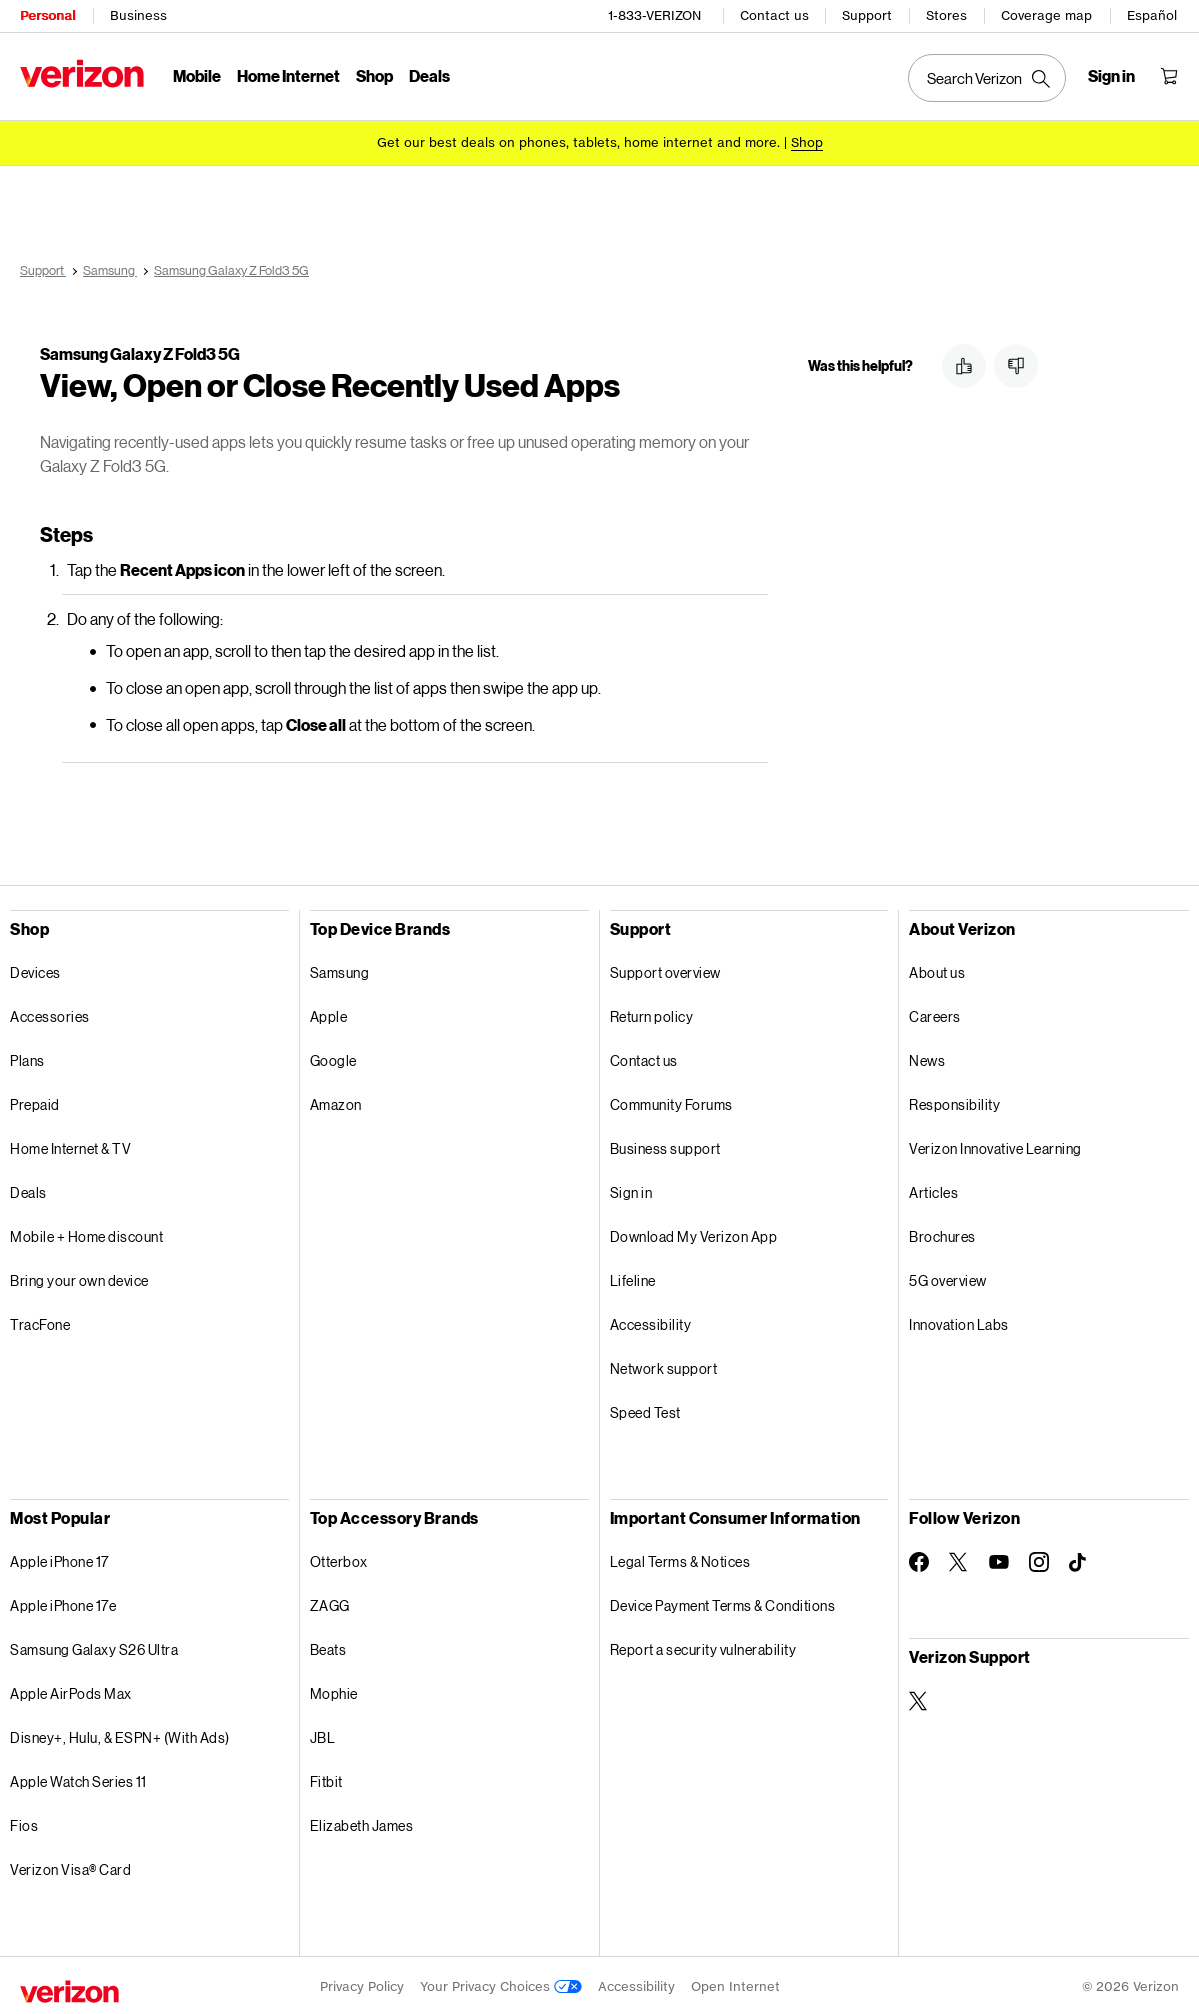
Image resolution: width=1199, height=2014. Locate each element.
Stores (946, 15)
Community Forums (671, 1101)
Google (333, 1057)
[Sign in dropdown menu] (1111, 76)
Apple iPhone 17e (63, 1602)
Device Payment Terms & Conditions (723, 1602)
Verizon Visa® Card (70, 1866)
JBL (323, 1734)
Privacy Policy (362, 1983)
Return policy (652, 1013)
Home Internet (288, 75)
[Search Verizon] (987, 78)
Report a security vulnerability (703, 1646)
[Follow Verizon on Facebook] (919, 1559)
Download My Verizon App (694, 1233)
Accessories (50, 1013)
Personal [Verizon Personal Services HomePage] (47, 15)
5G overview (948, 1277)
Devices (35, 969)
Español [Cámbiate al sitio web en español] (1152, 15)
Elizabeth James (362, 1822)
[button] (964, 366)
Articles (933, 1189)
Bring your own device (79, 1277)
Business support (665, 1145)
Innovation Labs (959, 1321)
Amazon (336, 1101)
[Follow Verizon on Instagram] (1039, 1559)
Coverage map (1046, 15)
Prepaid (35, 1101)
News (927, 1057)
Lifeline (633, 1277)
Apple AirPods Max (71, 1690)
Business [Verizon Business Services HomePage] (138, 15)
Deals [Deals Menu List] (429, 75)
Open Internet (735, 1983)
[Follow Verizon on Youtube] (999, 1559)
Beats (328, 1646)
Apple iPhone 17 (59, 1558)
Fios (24, 1822)
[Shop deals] (807, 142)
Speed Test (645, 1409)
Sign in (631, 1189)
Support (867, 15)
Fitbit (326, 1778)
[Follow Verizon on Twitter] (959, 1559)
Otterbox (339, 1558)
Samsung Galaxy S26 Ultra (94, 1646)
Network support (664, 1365)
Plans (27, 1057)
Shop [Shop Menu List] (374, 75)
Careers (935, 1013)
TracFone (40, 1321)
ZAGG (330, 1602)
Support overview (665, 969)
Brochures (942, 1233)
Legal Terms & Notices (680, 1558)
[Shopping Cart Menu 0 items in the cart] (1169, 76)
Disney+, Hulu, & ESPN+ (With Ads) (120, 1734)
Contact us (774, 15)
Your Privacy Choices (501, 1983)
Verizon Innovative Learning (995, 1145)
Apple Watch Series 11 (78, 1778)
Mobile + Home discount (86, 1233)
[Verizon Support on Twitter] (919, 1698)
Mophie (334, 1690)
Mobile (197, 75)
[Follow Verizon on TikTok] (1079, 1560)
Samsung (340, 969)
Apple (329, 1013)
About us (937, 969)
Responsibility (954, 1101)
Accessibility (651, 1321)
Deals (28, 1189)
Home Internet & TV (70, 1145)
